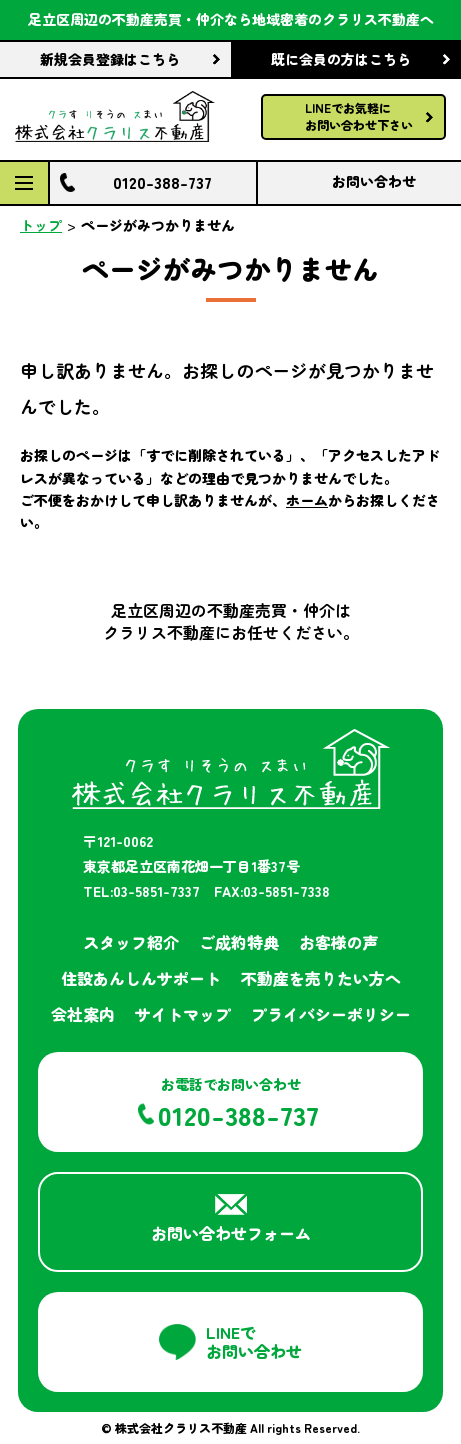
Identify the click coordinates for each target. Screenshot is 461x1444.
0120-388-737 (162, 182)
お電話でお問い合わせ (238, 1104)
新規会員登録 (110, 59)
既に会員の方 (341, 59)
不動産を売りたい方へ (321, 978)
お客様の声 (339, 942)
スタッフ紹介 (131, 942)
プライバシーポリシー (331, 1014)
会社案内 (83, 1014)
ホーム (307, 500)
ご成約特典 (239, 942)
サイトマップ (183, 1014)
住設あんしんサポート (141, 978)
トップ (41, 225)
